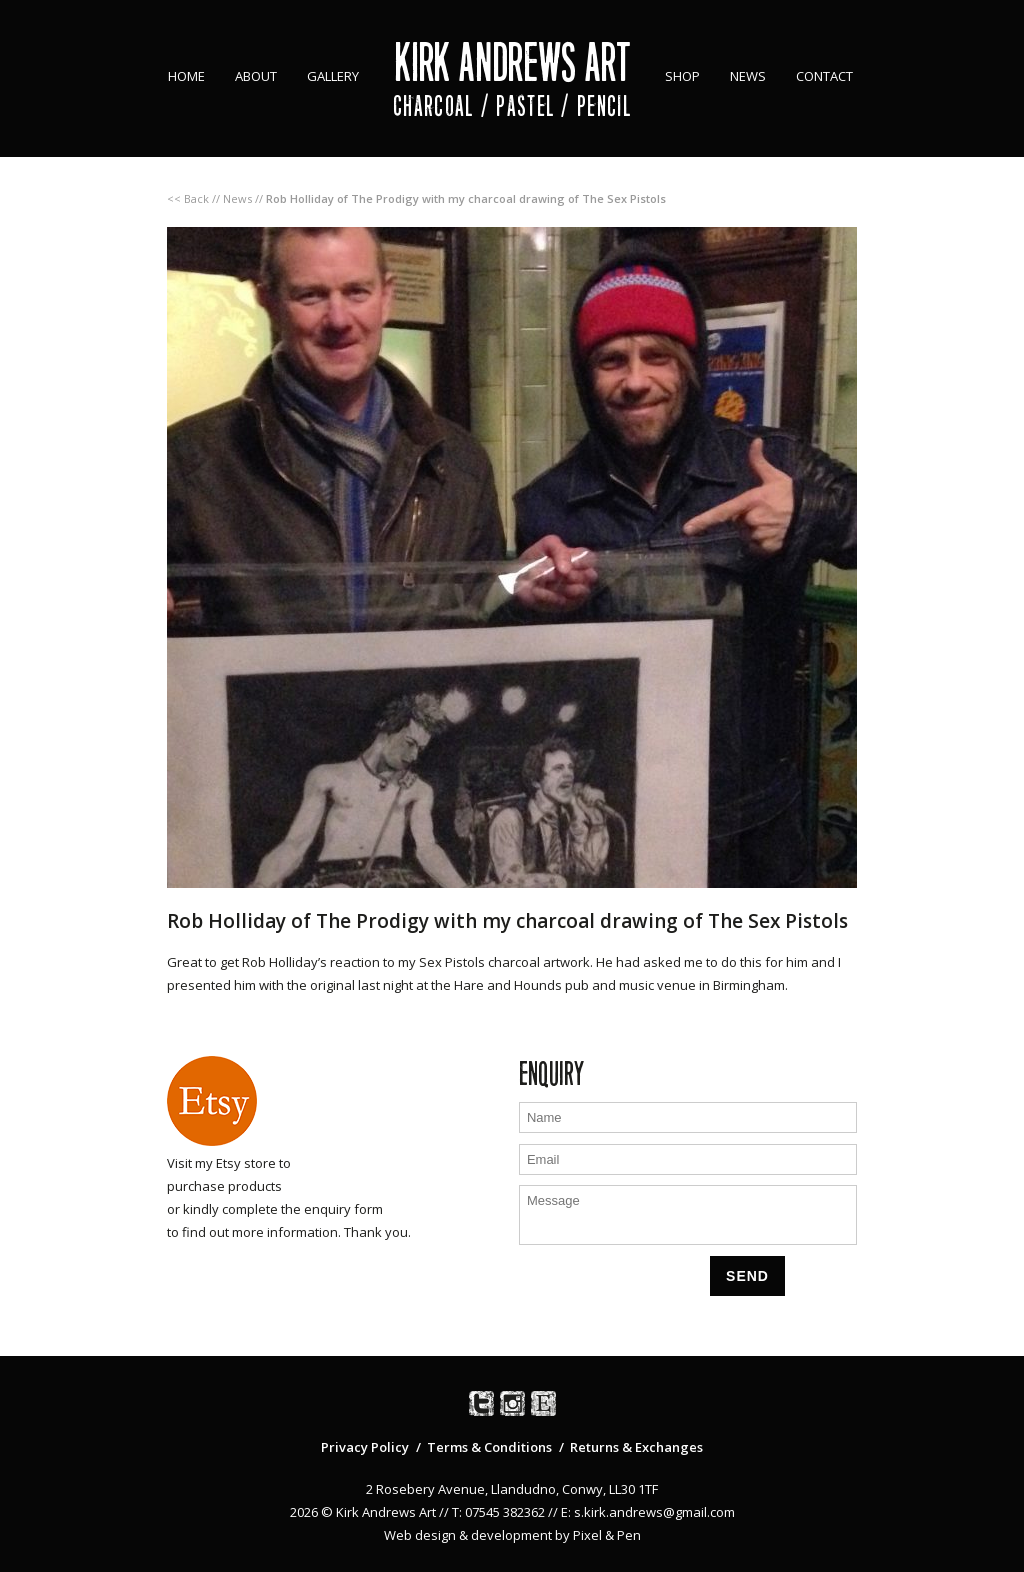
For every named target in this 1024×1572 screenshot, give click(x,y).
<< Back (188, 198)
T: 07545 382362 (498, 1512)
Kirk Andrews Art (512, 62)
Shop (682, 76)
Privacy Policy (365, 1447)
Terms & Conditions (489, 1447)
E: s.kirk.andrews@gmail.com (648, 1512)
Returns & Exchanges (636, 1447)
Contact (824, 76)
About (256, 76)
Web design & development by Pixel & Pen (512, 1535)
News (748, 76)
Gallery (333, 76)
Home (186, 76)
